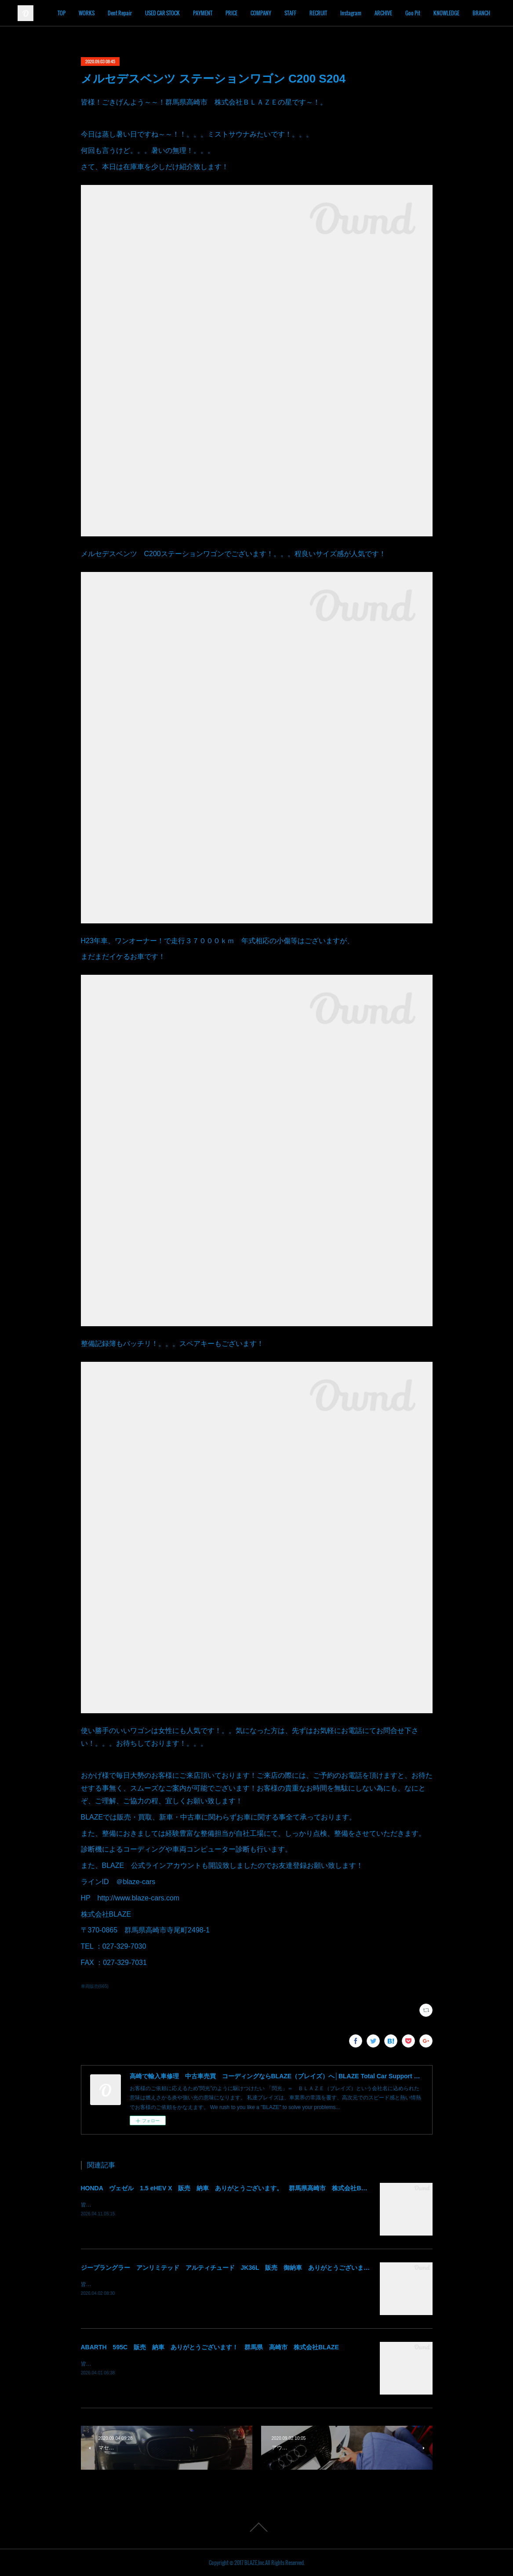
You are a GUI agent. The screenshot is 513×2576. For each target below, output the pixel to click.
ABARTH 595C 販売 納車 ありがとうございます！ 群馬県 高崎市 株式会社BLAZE (210, 2347)
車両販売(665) (95, 1986)
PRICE (273, 13)
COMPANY (302, 13)
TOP (103, 13)
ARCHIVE (425, 13)
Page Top (256, 2527)
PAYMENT (244, 13)
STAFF (332, 13)
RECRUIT (360, 13)
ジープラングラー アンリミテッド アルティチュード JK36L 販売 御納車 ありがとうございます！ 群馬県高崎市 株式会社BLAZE (275, 2267)
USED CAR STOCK (204, 13)
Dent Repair (161, 13)
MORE (481, 13)
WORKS (128, 13)
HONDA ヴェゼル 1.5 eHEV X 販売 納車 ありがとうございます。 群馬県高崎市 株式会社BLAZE (229, 2188)
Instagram (392, 13)
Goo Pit (454, 13)
